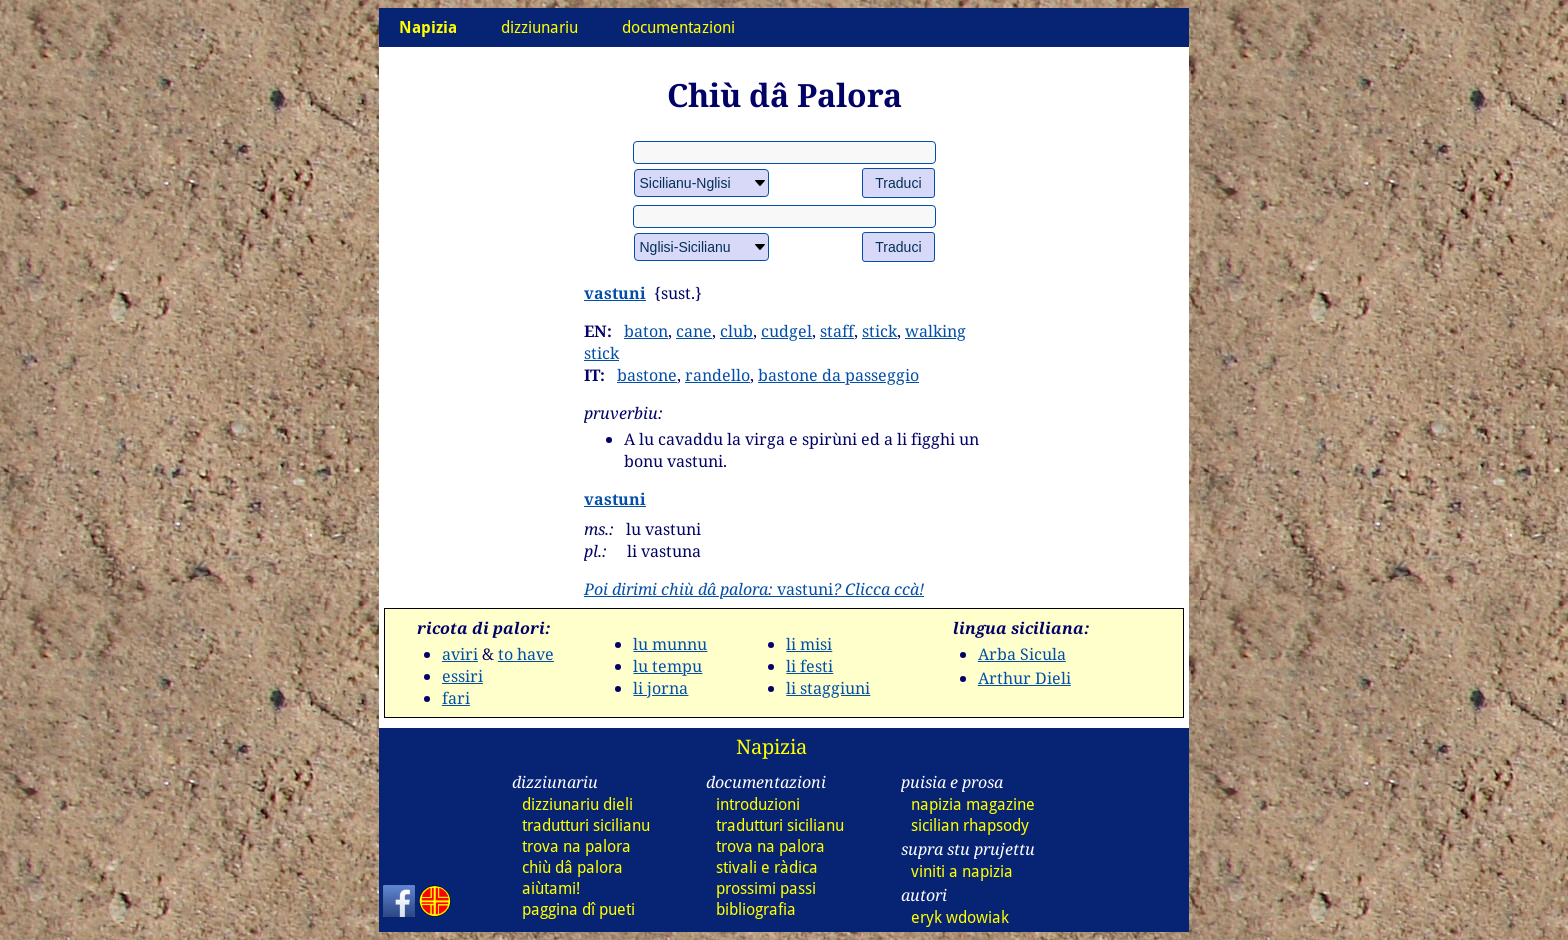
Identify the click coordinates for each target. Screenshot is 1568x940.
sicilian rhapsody (970, 825)
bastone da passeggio (838, 375)
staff (837, 331)
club (736, 331)
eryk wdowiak (960, 917)
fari (456, 698)
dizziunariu (539, 27)
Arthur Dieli (1024, 678)
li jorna (660, 688)
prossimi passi (766, 888)
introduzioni (758, 804)
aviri (460, 654)
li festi (809, 666)
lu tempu (667, 666)
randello (717, 375)
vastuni (615, 293)
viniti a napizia (962, 871)
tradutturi (586, 825)
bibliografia (756, 909)
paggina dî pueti (578, 909)
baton (646, 331)
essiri (462, 676)
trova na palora (576, 846)
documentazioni (678, 27)
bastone (647, 375)
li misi (809, 644)
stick (879, 331)
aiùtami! (551, 888)
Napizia (771, 746)
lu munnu (670, 644)
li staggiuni (828, 688)
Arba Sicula (1022, 654)
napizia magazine (973, 804)
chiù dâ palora (572, 867)
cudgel (786, 331)
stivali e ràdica (767, 867)
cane (694, 331)
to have (526, 654)
